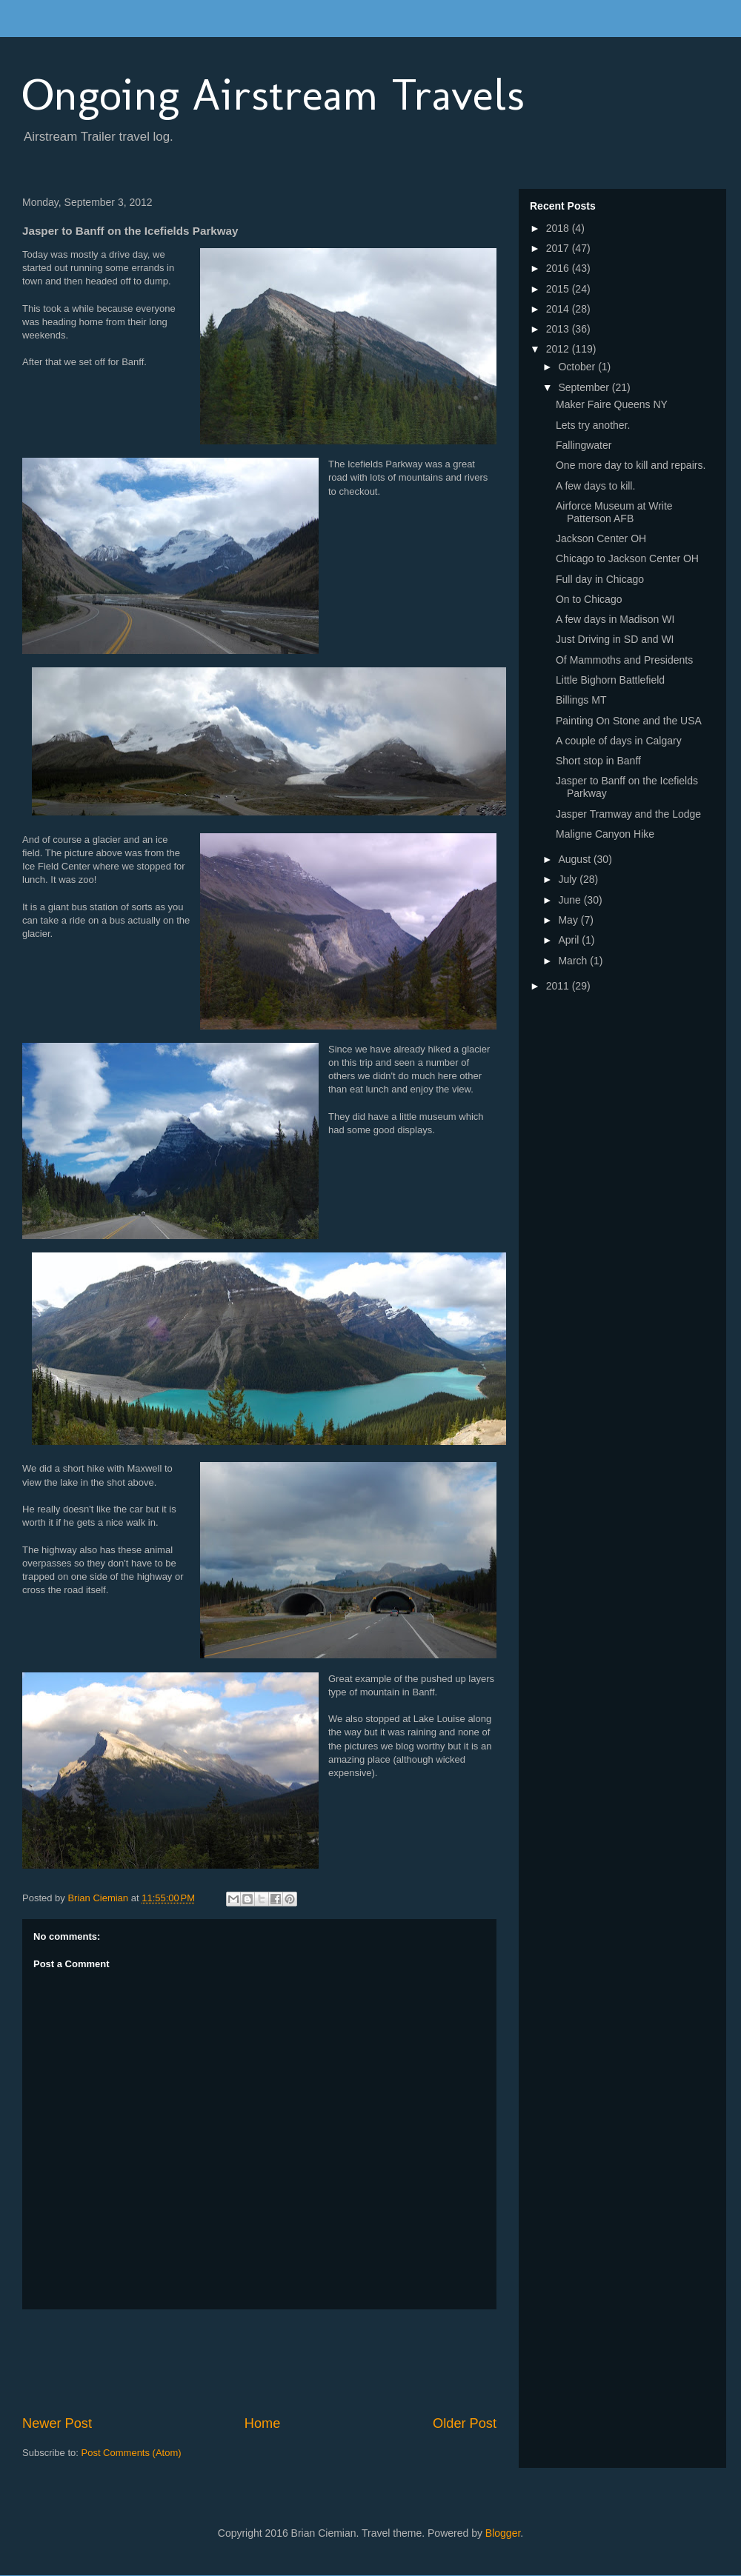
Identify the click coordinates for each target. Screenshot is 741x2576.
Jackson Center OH (601, 538)
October (578, 367)
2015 (559, 289)
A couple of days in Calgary (619, 741)
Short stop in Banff (598, 761)
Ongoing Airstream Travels (273, 94)
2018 (559, 228)
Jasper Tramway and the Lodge (628, 814)
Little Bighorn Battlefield (610, 680)
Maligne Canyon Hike (605, 834)
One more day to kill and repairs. (630, 465)
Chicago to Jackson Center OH (627, 558)
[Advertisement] (292, 2362)
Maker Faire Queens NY (612, 404)
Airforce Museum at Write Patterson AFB (614, 512)
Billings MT (581, 700)
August (575, 859)
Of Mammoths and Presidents (624, 660)
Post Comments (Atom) (132, 2452)
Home (263, 2423)
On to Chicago (589, 599)
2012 (559, 349)
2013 (559, 329)
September (584, 387)
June (570, 900)
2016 (559, 268)
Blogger (502, 2533)
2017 (559, 248)
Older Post (464, 2423)
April (570, 940)
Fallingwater (583, 445)
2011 (559, 986)
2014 (559, 309)
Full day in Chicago (600, 579)
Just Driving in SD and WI (615, 639)
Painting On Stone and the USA (629, 721)
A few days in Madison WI (615, 619)
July (568, 879)
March (574, 961)
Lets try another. (593, 425)
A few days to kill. (595, 486)
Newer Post (57, 2423)
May (569, 920)
